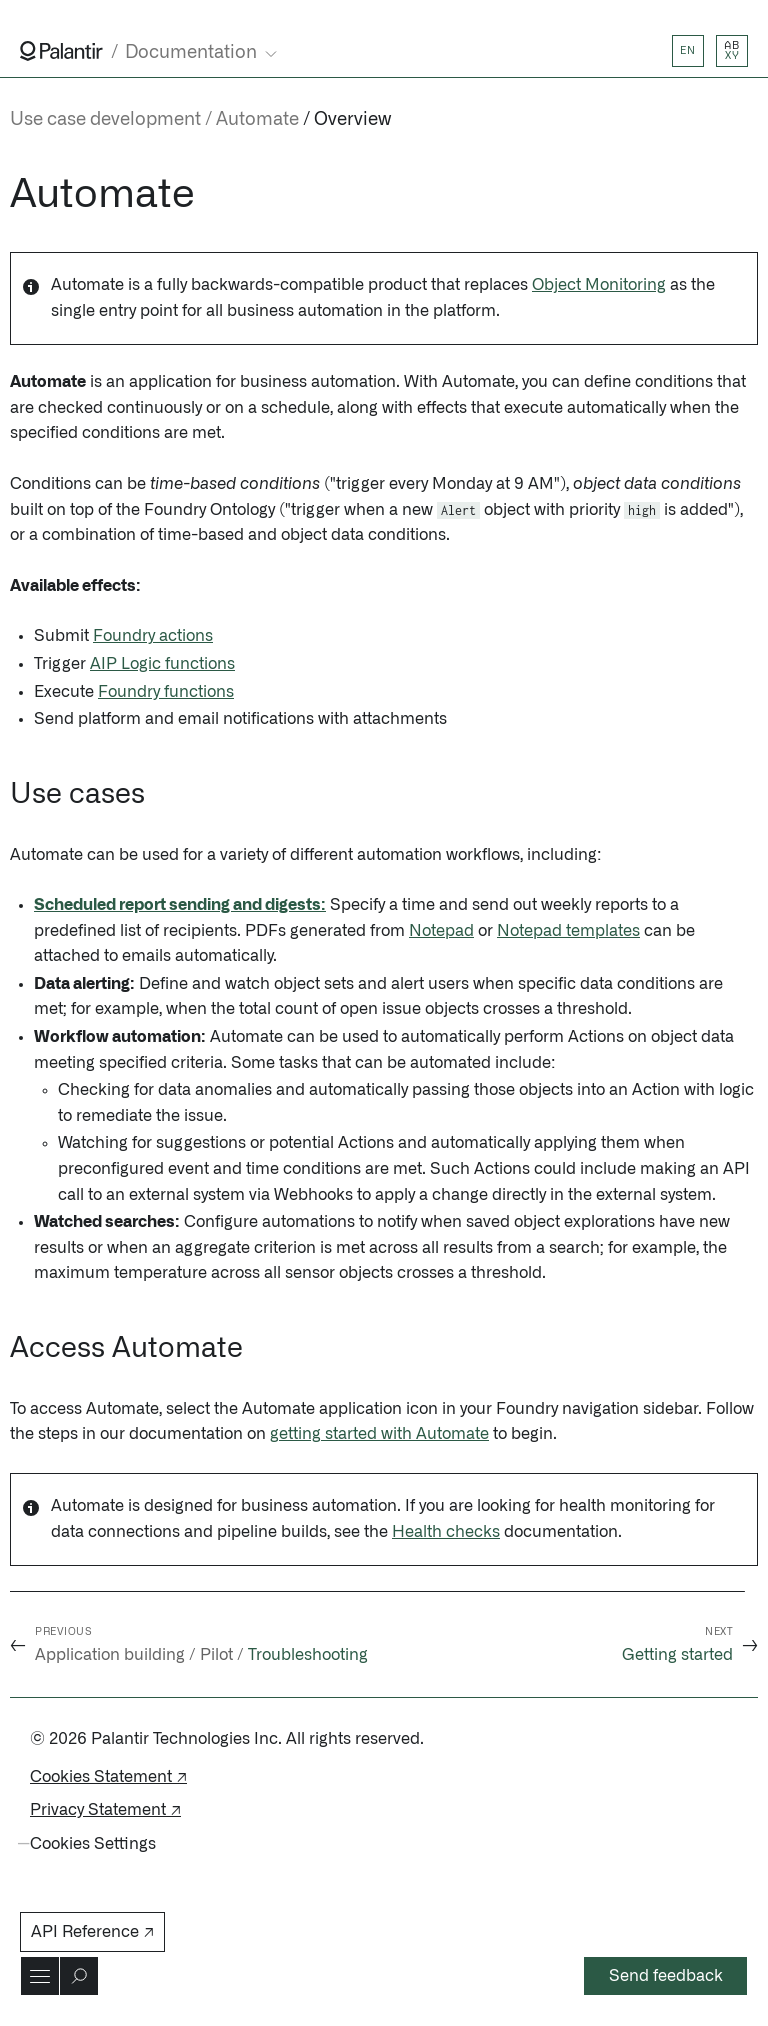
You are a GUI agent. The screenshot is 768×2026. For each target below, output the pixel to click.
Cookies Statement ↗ (108, 1777)
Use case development (105, 120)
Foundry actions (153, 636)
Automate (257, 120)
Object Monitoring (599, 285)
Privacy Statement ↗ (105, 1810)
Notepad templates (568, 931)
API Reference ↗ (92, 1932)
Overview (352, 120)
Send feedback (666, 1976)
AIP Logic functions (162, 664)
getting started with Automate (379, 1434)
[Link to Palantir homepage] (61, 51)
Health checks (446, 1532)
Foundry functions (166, 692)
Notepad (441, 931)
